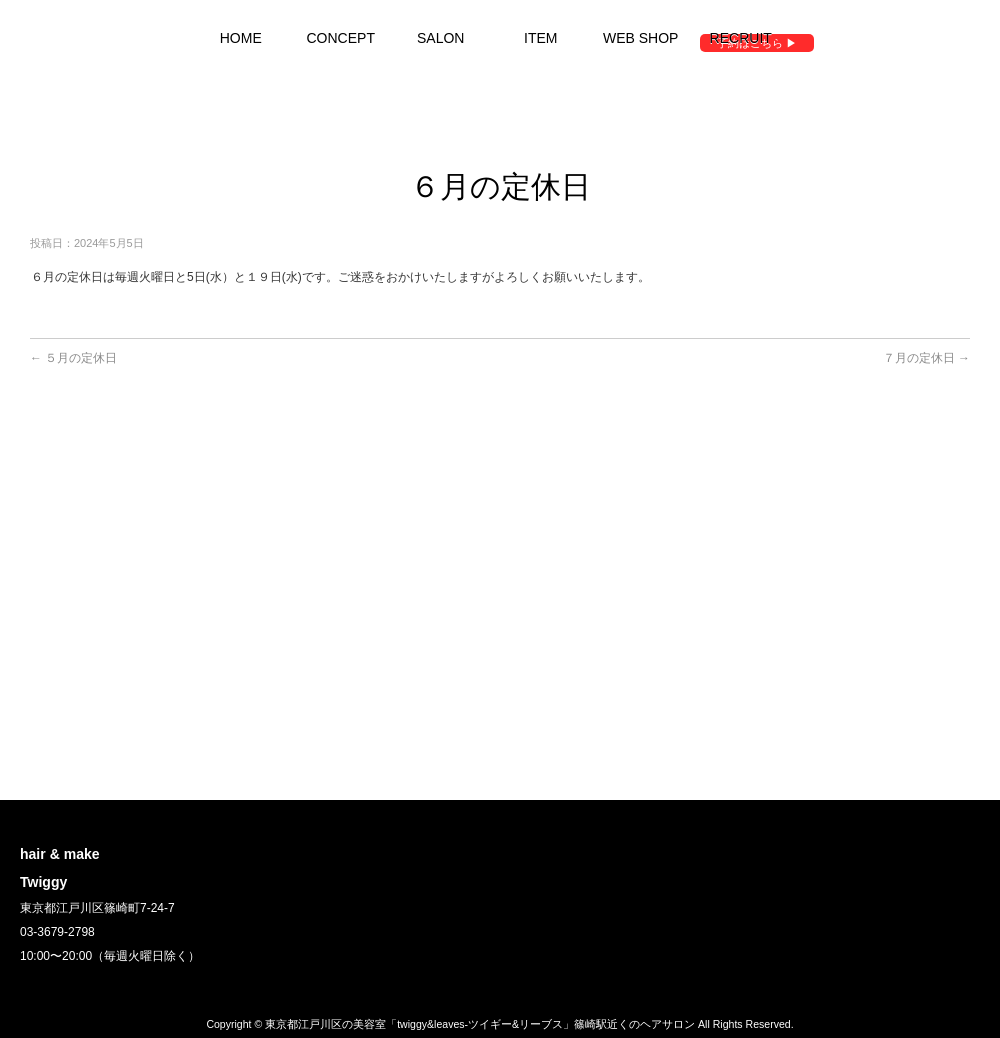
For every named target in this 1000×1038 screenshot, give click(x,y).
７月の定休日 (926, 358)
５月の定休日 (73, 358)
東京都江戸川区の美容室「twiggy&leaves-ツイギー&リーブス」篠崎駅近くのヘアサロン (480, 1024)
